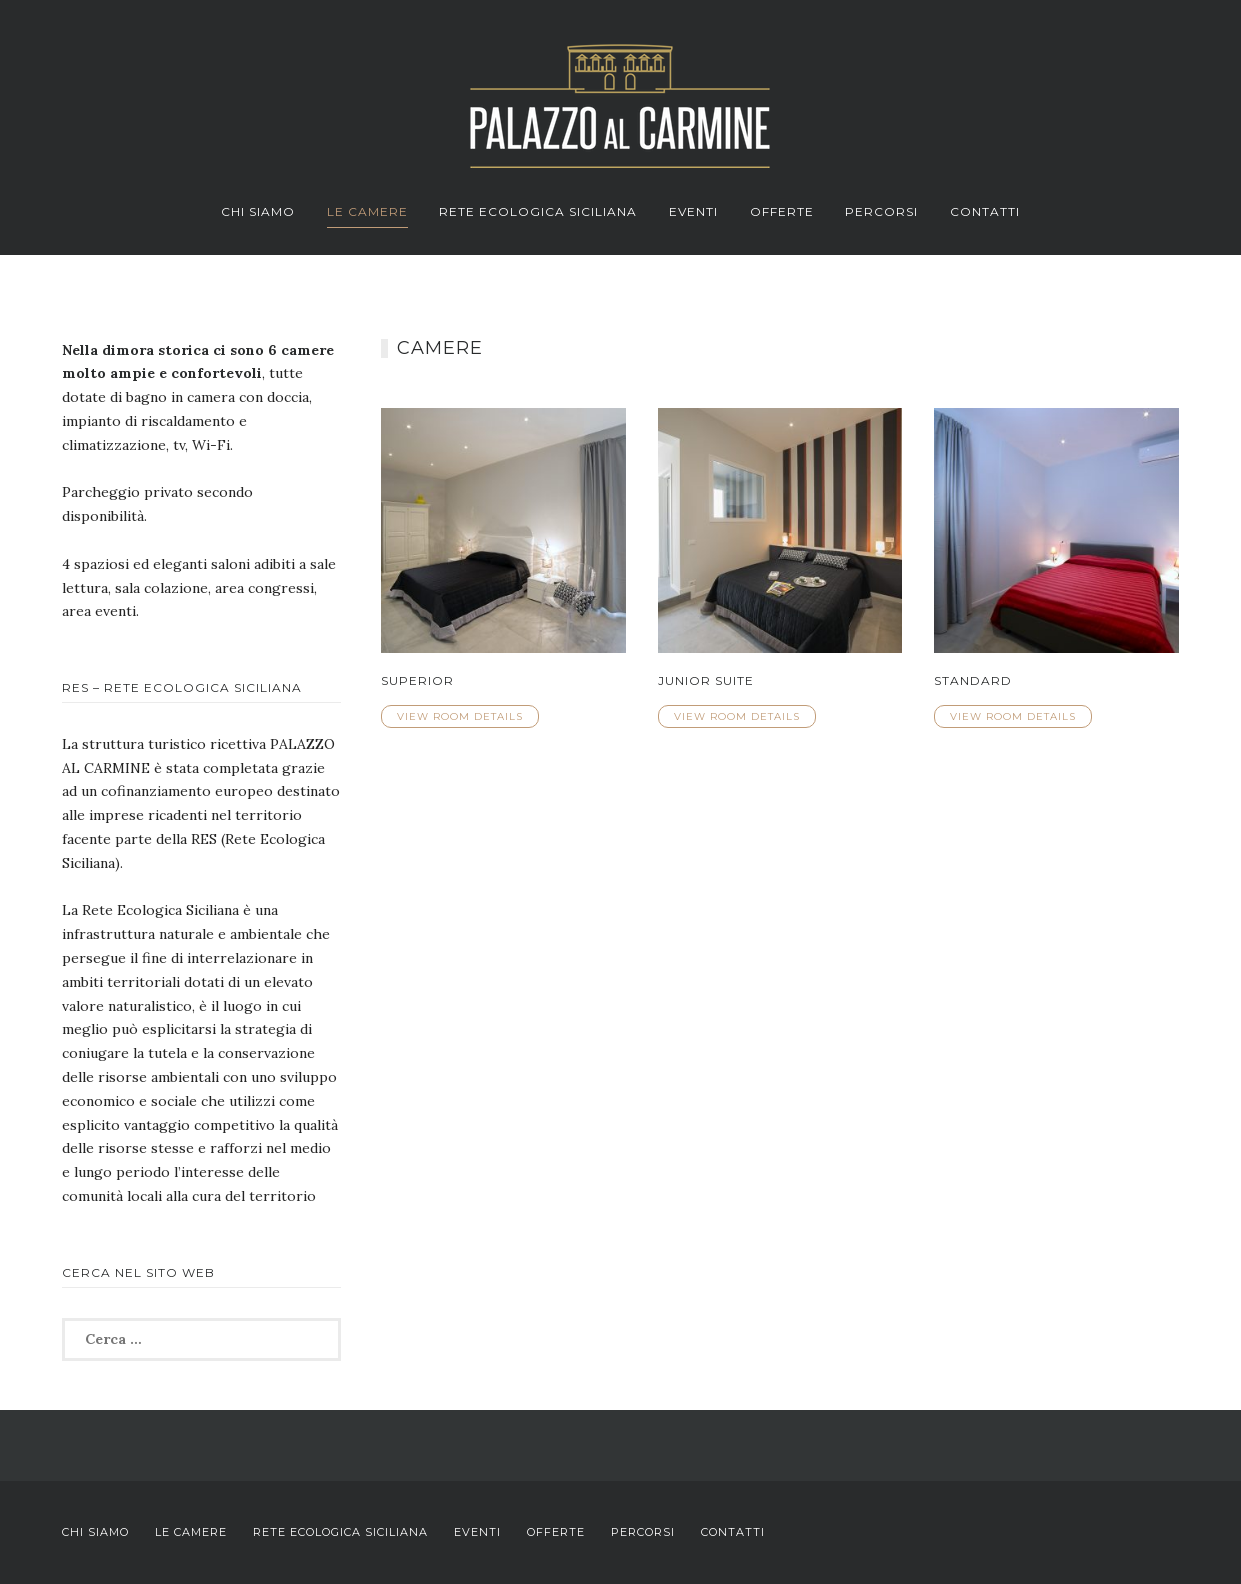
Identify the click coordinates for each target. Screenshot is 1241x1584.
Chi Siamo (258, 211)
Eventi (693, 211)
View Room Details (460, 716)
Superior (417, 680)
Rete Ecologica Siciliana (538, 211)
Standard (973, 680)
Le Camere (367, 211)
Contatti (985, 211)
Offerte (782, 211)
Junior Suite (706, 680)
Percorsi (881, 211)
